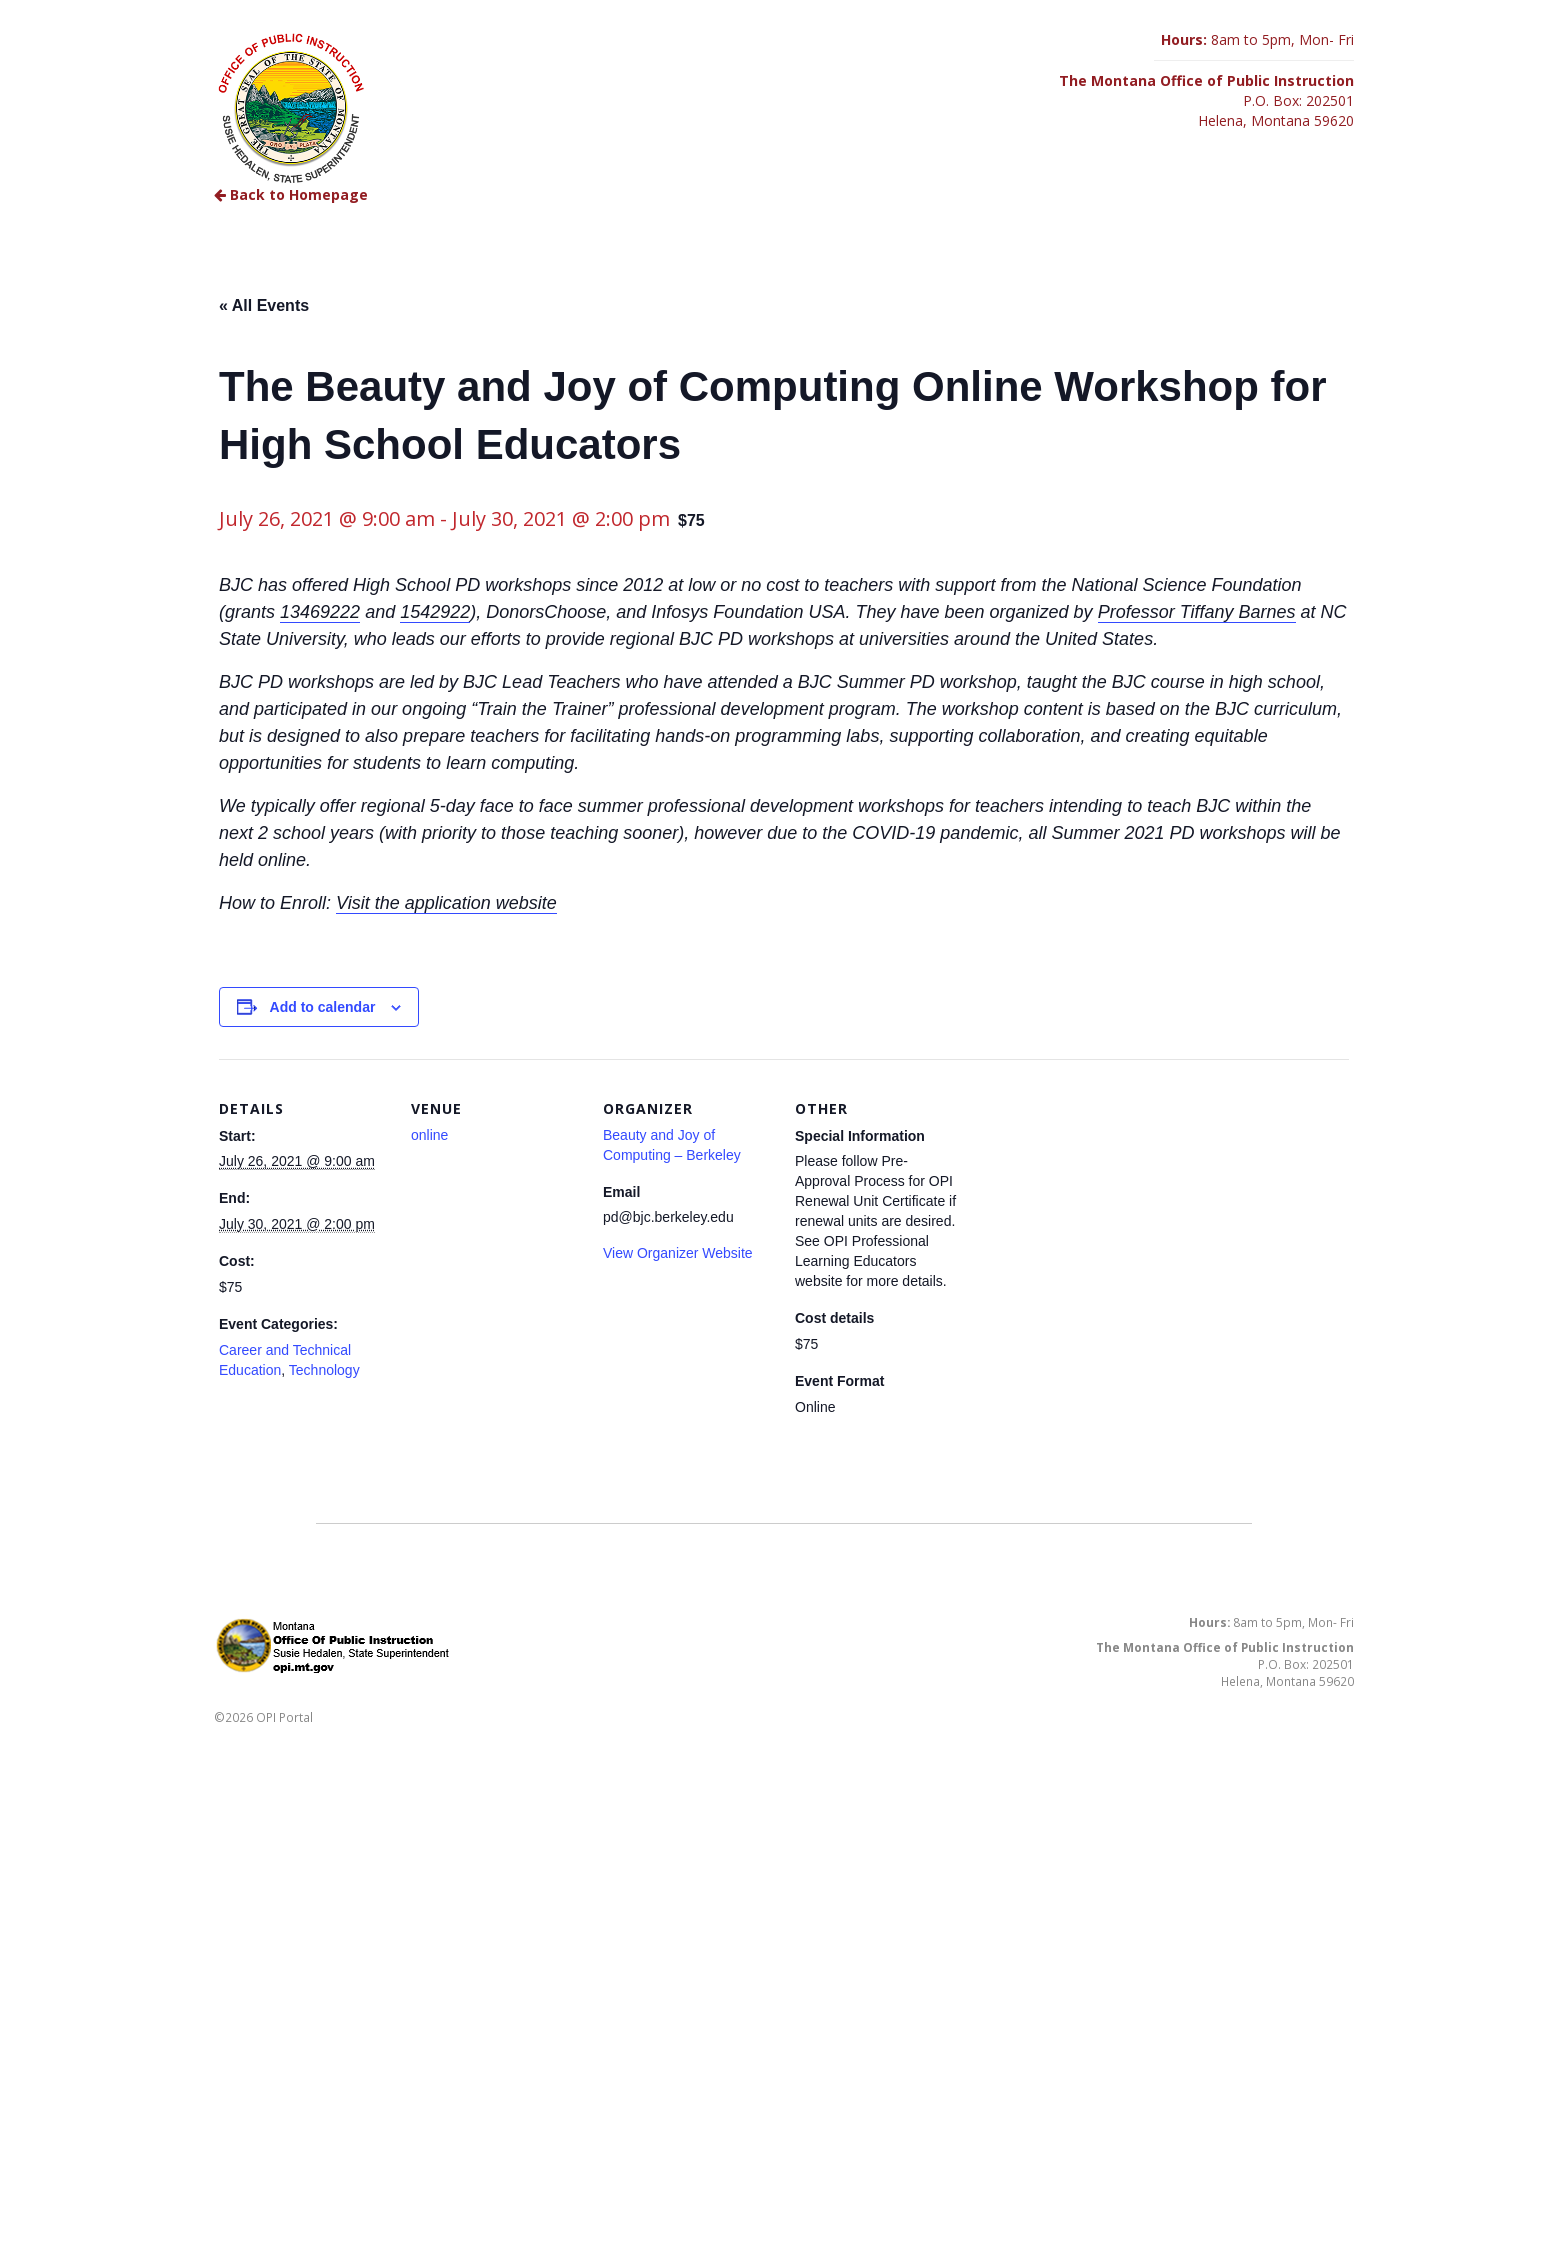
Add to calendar (323, 1007)
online (429, 1135)
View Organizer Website (678, 1253)
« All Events (264, 305)
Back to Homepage (291, 194)
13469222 (320, 612)
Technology (324, 1370)
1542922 (435, 612)
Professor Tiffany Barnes (1197, 612)
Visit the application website (446, 903)
